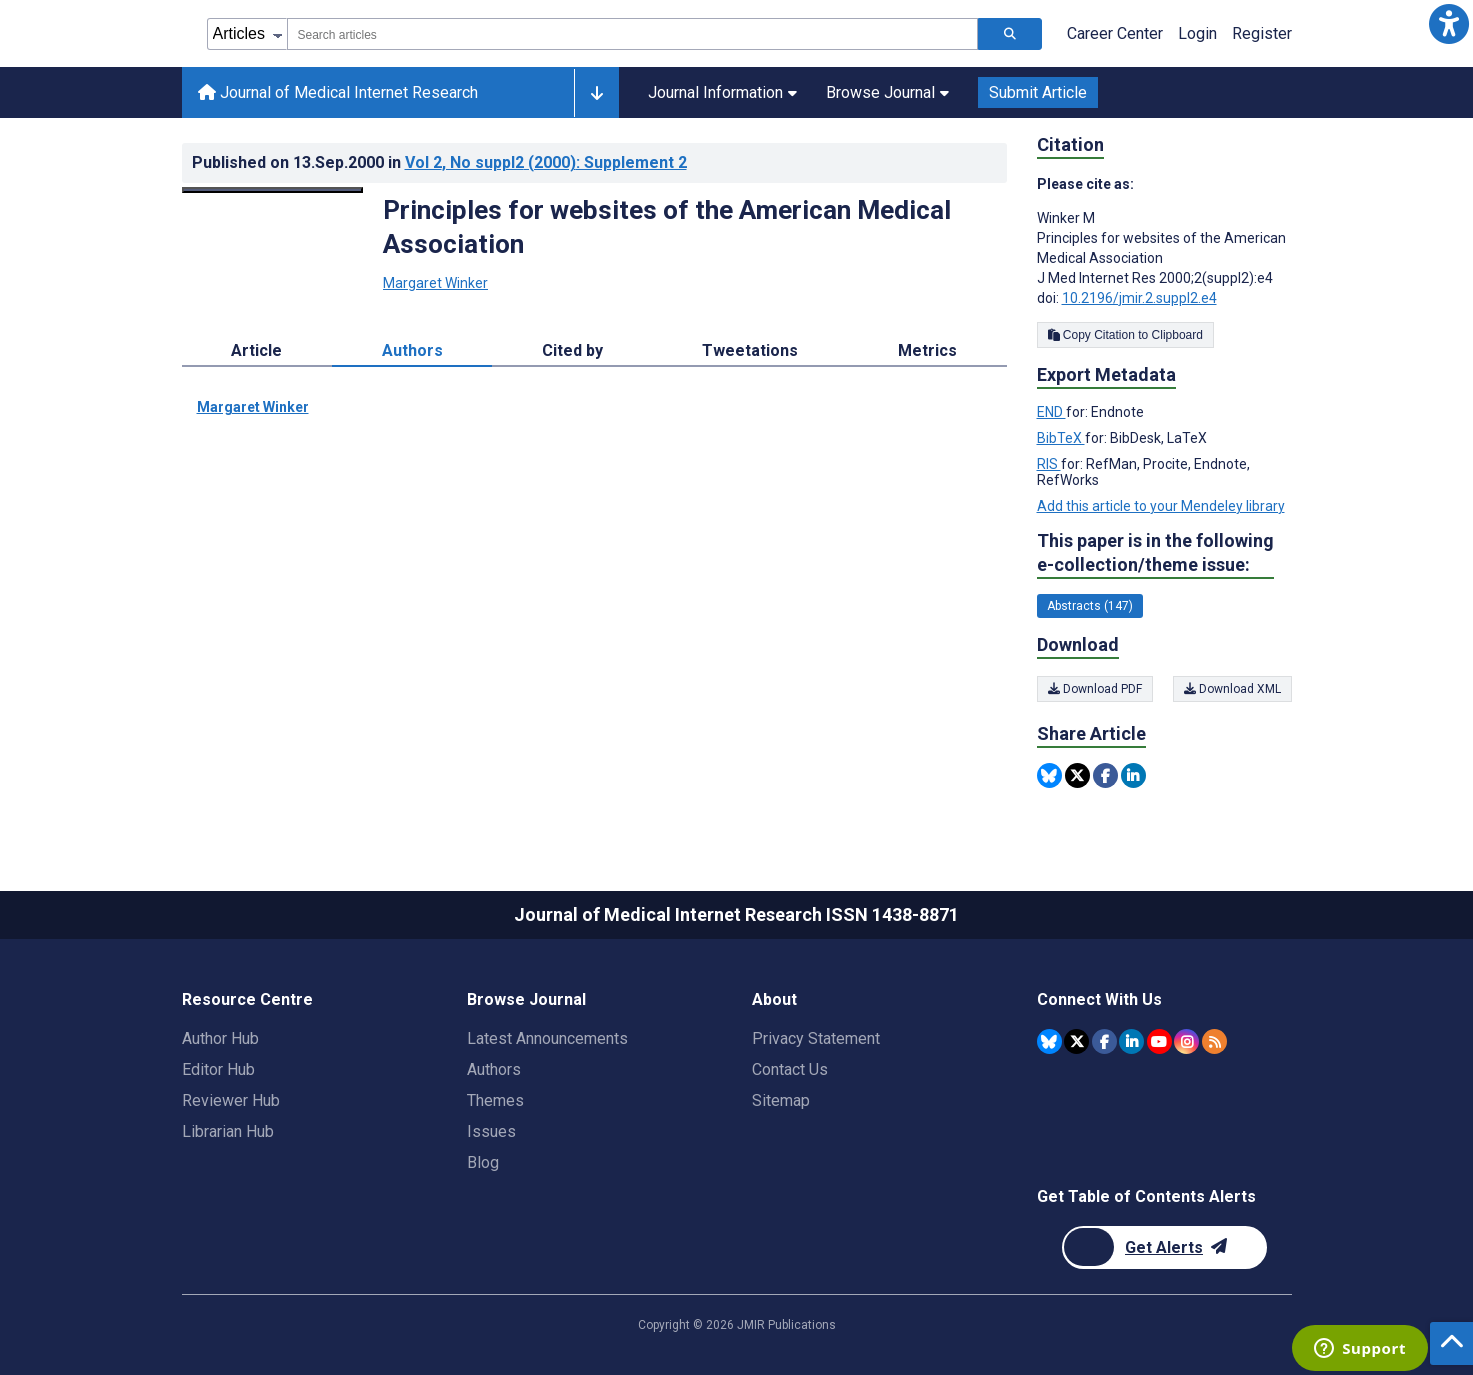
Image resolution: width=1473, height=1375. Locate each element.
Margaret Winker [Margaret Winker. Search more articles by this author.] (435, 283)
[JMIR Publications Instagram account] (1186, 1041)
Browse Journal (887, 92)
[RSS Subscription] (1214, 1041)
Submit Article (1038, 92)
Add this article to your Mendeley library (1161, 506)
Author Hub (220, 1038)
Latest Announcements (547, 1038)
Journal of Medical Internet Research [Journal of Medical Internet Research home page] (338, 92)
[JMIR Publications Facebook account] (1104, 1041)
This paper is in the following (1155, 553)
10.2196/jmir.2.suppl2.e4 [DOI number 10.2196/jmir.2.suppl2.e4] (1139, 298)
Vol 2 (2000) (546, 162)
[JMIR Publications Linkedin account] (1131, 1041)
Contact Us (790, 1069)
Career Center (1115, 33)
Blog (483, 1162)
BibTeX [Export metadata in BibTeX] (1061, 438)
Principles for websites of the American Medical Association (667, 227)
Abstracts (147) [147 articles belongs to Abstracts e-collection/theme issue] (1090, 606)
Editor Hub (218, 1069)
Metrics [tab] (927, 350)
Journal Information (722, 92)
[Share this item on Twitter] (1077, 775)
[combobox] (632, 34)
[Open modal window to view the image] (273, 190)
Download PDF (1095, 689)
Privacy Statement (816, 1038)
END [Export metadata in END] (1051, 412)
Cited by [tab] (572, 350)
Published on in (439, 162)
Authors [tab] (412, 350)
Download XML (1232, 689)
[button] (1449, 24)
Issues (491, 1131)
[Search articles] (1010, 34)
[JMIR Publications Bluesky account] (1049, 1041)
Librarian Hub (228, 1131)
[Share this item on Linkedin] (1133, 775)
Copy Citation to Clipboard (1125, 335)
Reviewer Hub (231, 1100)
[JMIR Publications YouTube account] (1159, 1041)
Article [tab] (256, 350)
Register (1262, 33)
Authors (494, 1069)
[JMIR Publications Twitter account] (1076, 1041)
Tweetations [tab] (750, 350)
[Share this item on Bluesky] (1049, 775)
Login (1197, 33)
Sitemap (781, 1100)
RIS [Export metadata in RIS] (1049, 464)
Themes (495, 1100)
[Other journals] (596, 93)
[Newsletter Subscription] (1164, 1247)
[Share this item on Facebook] (1105, 775)
